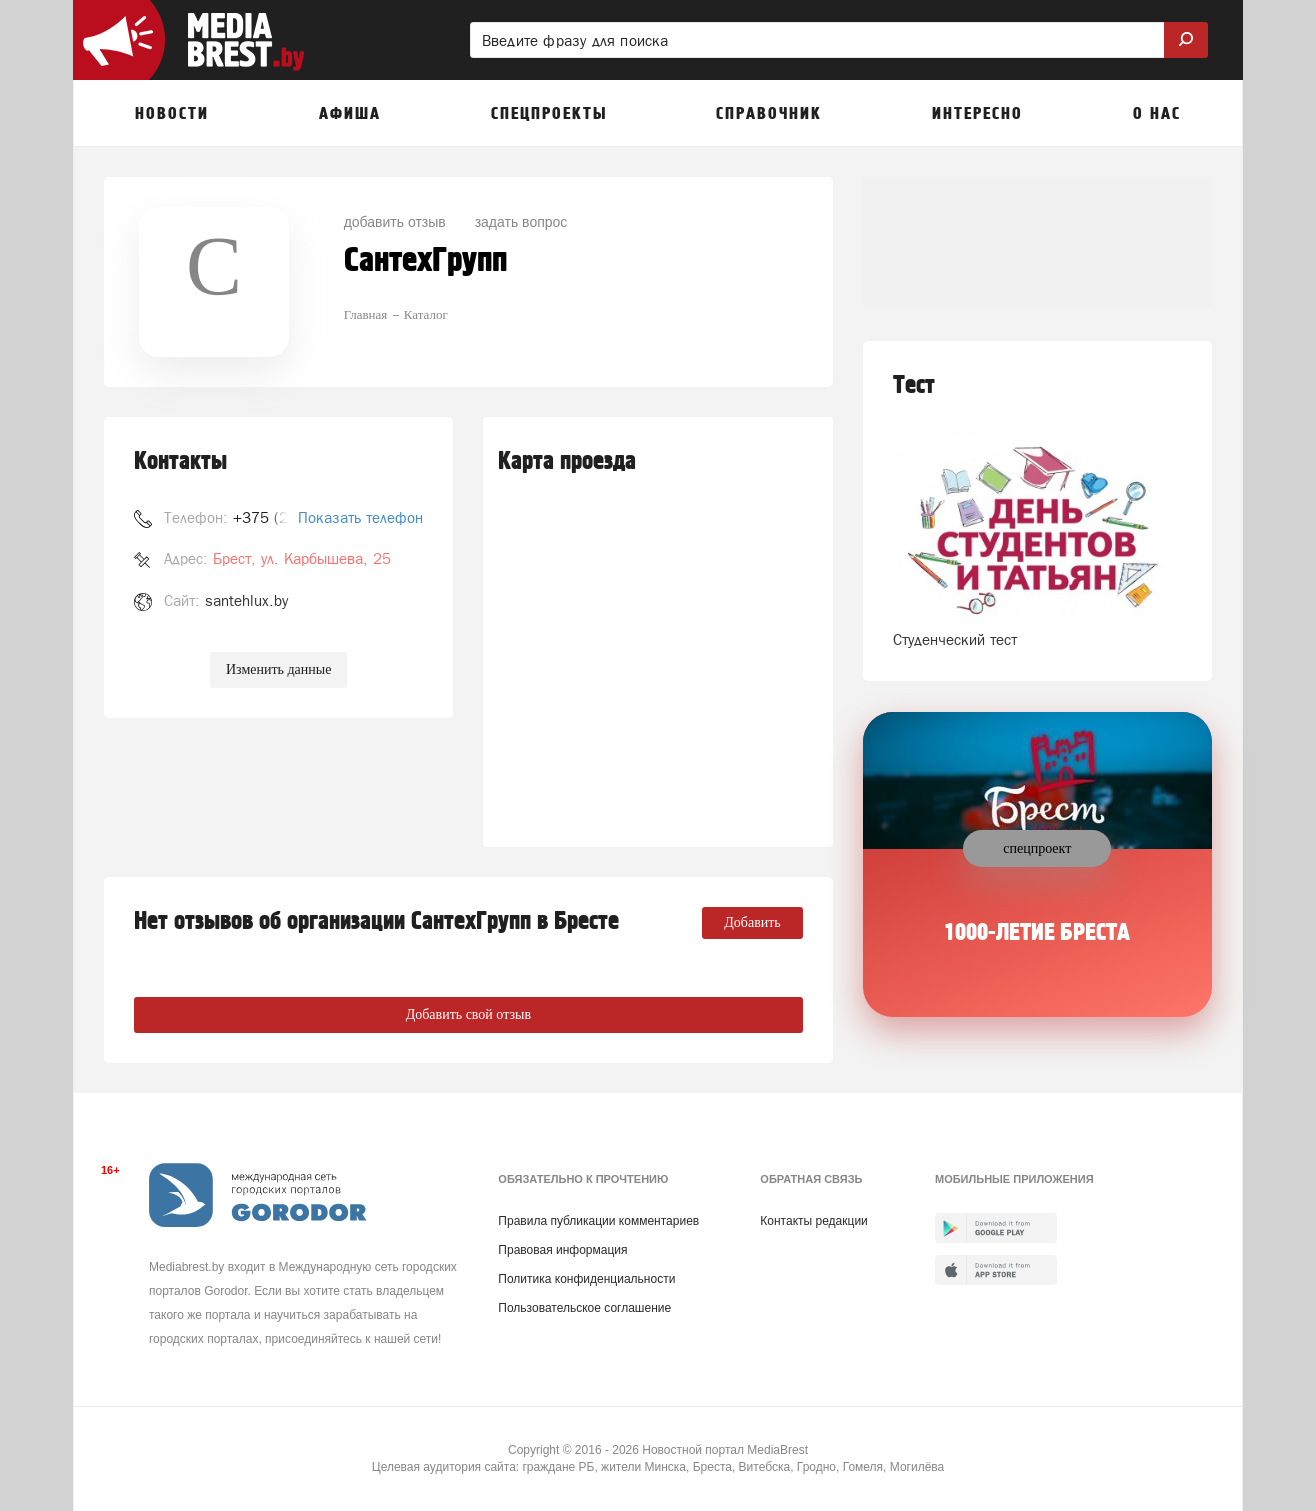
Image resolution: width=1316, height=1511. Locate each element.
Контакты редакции (813, 1221)
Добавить (752, 922)
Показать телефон (360, 517)
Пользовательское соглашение (584, 1308)
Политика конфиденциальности (586, 1279)
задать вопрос (521, 222)
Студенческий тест (955, 639)
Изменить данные (278, 669)
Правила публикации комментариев (598, 1221)
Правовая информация (562, 1250)
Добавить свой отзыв (468, 1014)
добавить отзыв (395, 222)
